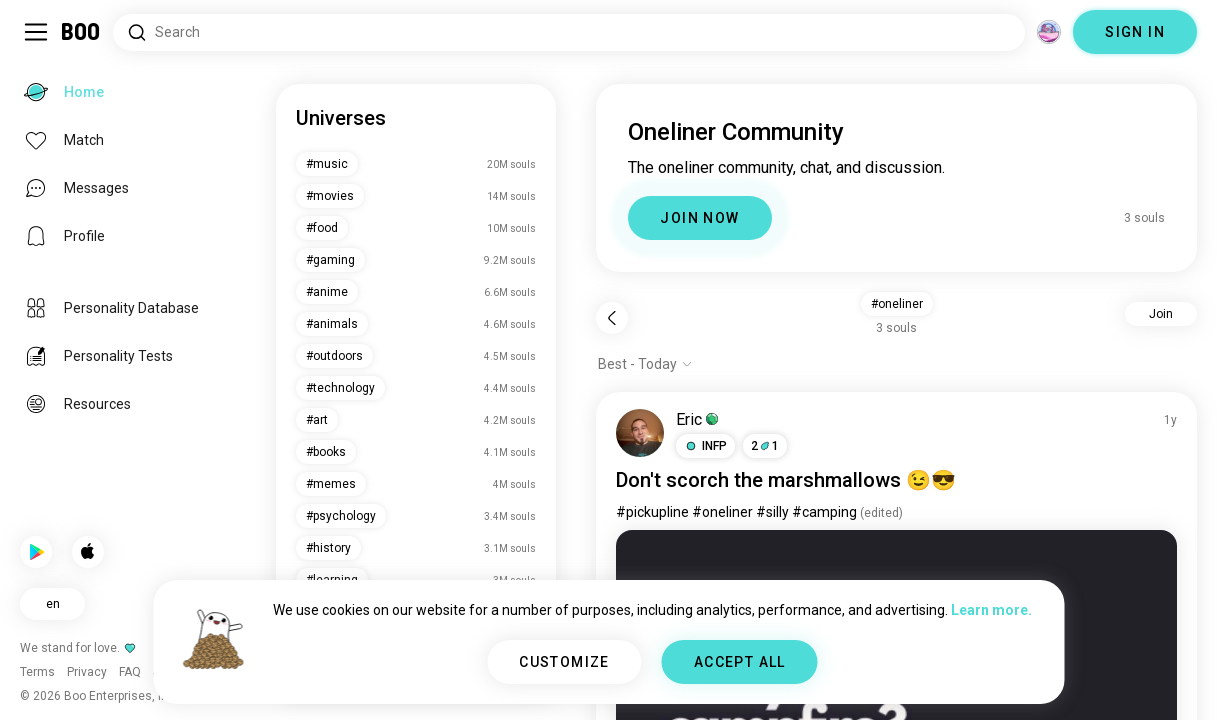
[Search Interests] (569, 32)
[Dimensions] (1049, 32)
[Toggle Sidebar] (36, 32)
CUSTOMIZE (564, 662)
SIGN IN (1135, 32)
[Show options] (645, 364)
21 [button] (765, 446)
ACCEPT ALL (740, 662)
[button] (705, 446)
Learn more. (991, 610)
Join (1161, 314)
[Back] (612, 318)
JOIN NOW (699, 218)
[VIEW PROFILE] (640, 433)
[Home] (81, 32)
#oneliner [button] (897, 304)
